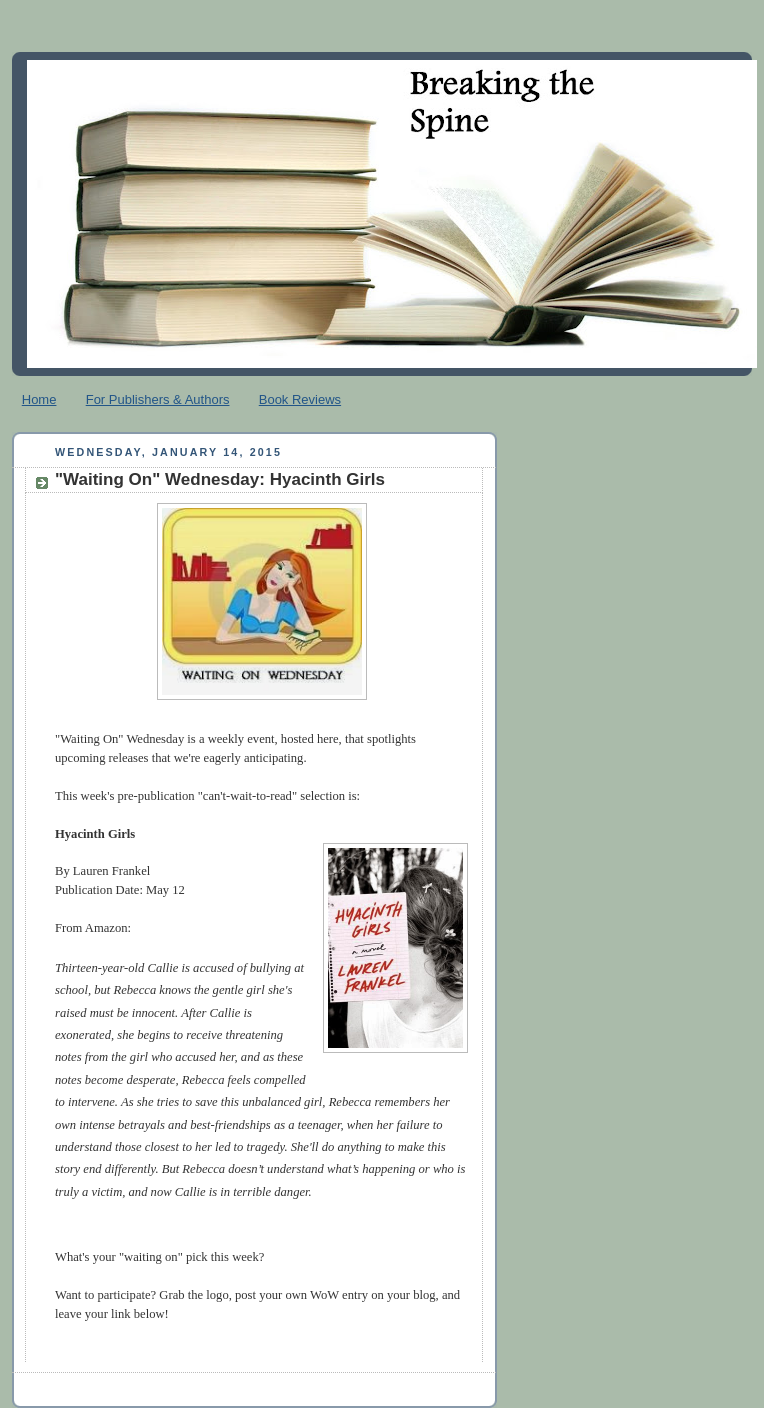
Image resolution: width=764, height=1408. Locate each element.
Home (39, 399)
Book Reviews (300, 399)
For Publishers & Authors (158, 399)
